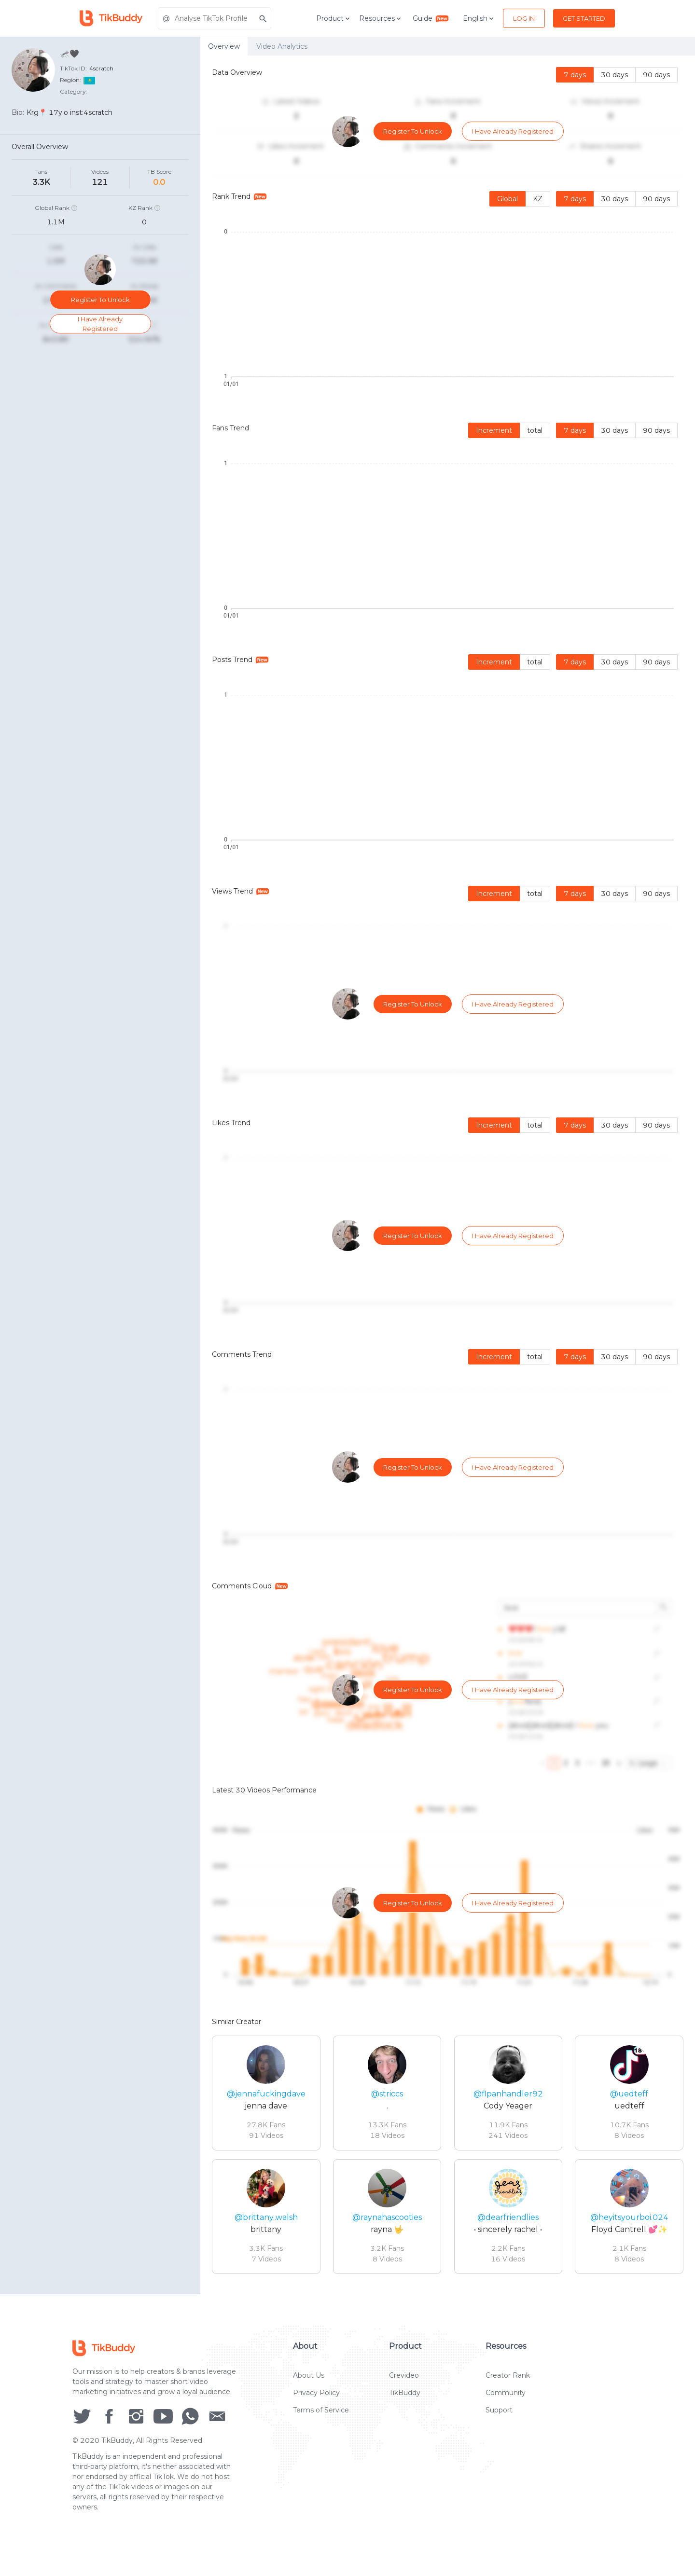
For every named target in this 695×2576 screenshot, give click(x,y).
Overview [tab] (224, 46)
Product (333, 18)
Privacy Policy (316, 2402)
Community (506, 2402)
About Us (308, 2385)
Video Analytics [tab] (281, 46)
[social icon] (82, 2425)
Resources (381, 18)
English (479, 18)
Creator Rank (508, 2385)
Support (499, 2419)
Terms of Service (321, 2419)
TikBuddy (404, 2402)
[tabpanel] (447, 1174)
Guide (431, 18)
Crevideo (404, 2385)
